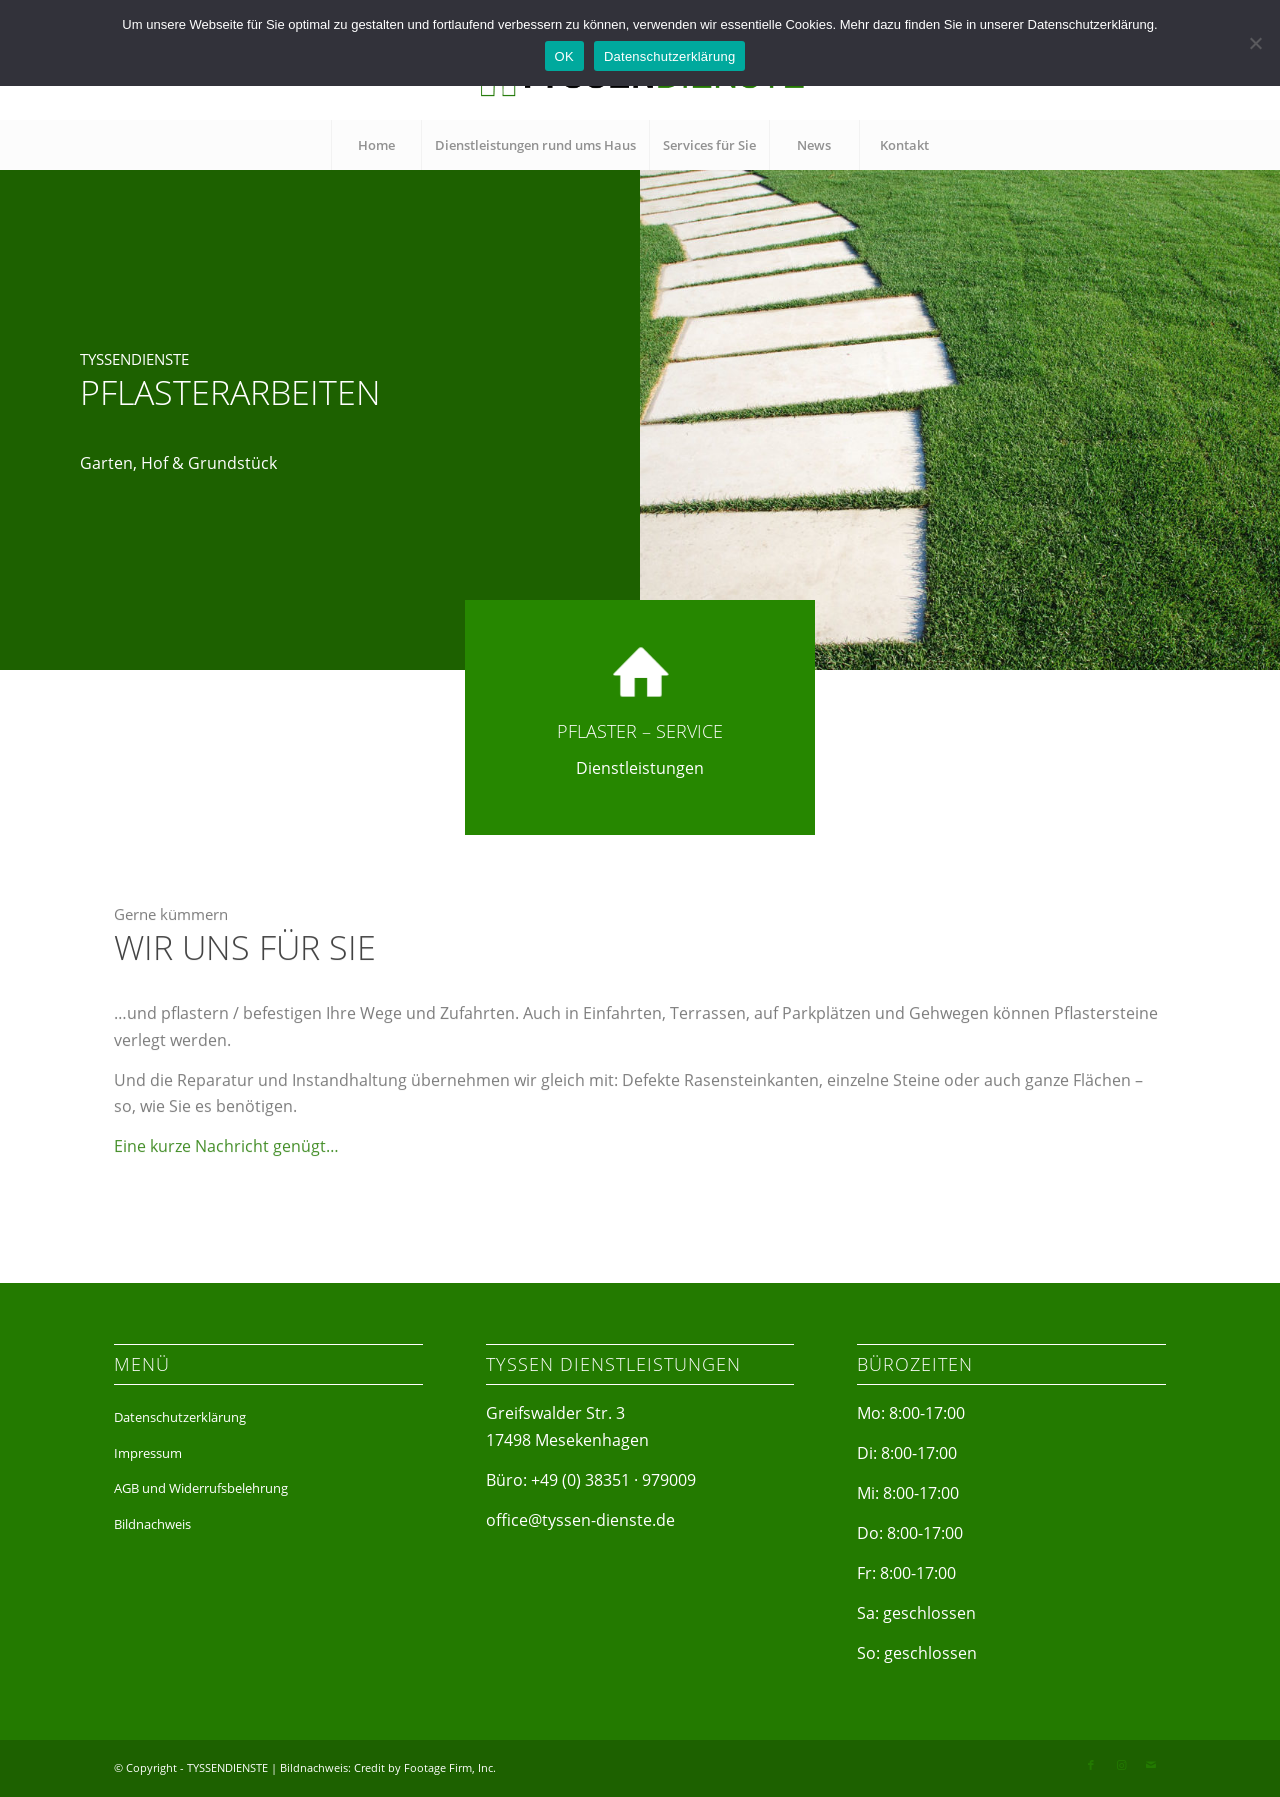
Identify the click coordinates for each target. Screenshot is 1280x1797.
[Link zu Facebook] (1091, 1765)
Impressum (148, 1453)
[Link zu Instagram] (1121, 1765)
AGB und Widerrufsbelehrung (201, 1488)
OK (564, 56)
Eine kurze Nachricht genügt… (226, 1175)
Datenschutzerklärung (180, 1417)
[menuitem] (376, 145)
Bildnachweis (152, 1524)
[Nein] (1255, 43)
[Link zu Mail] (1151, 1765)
